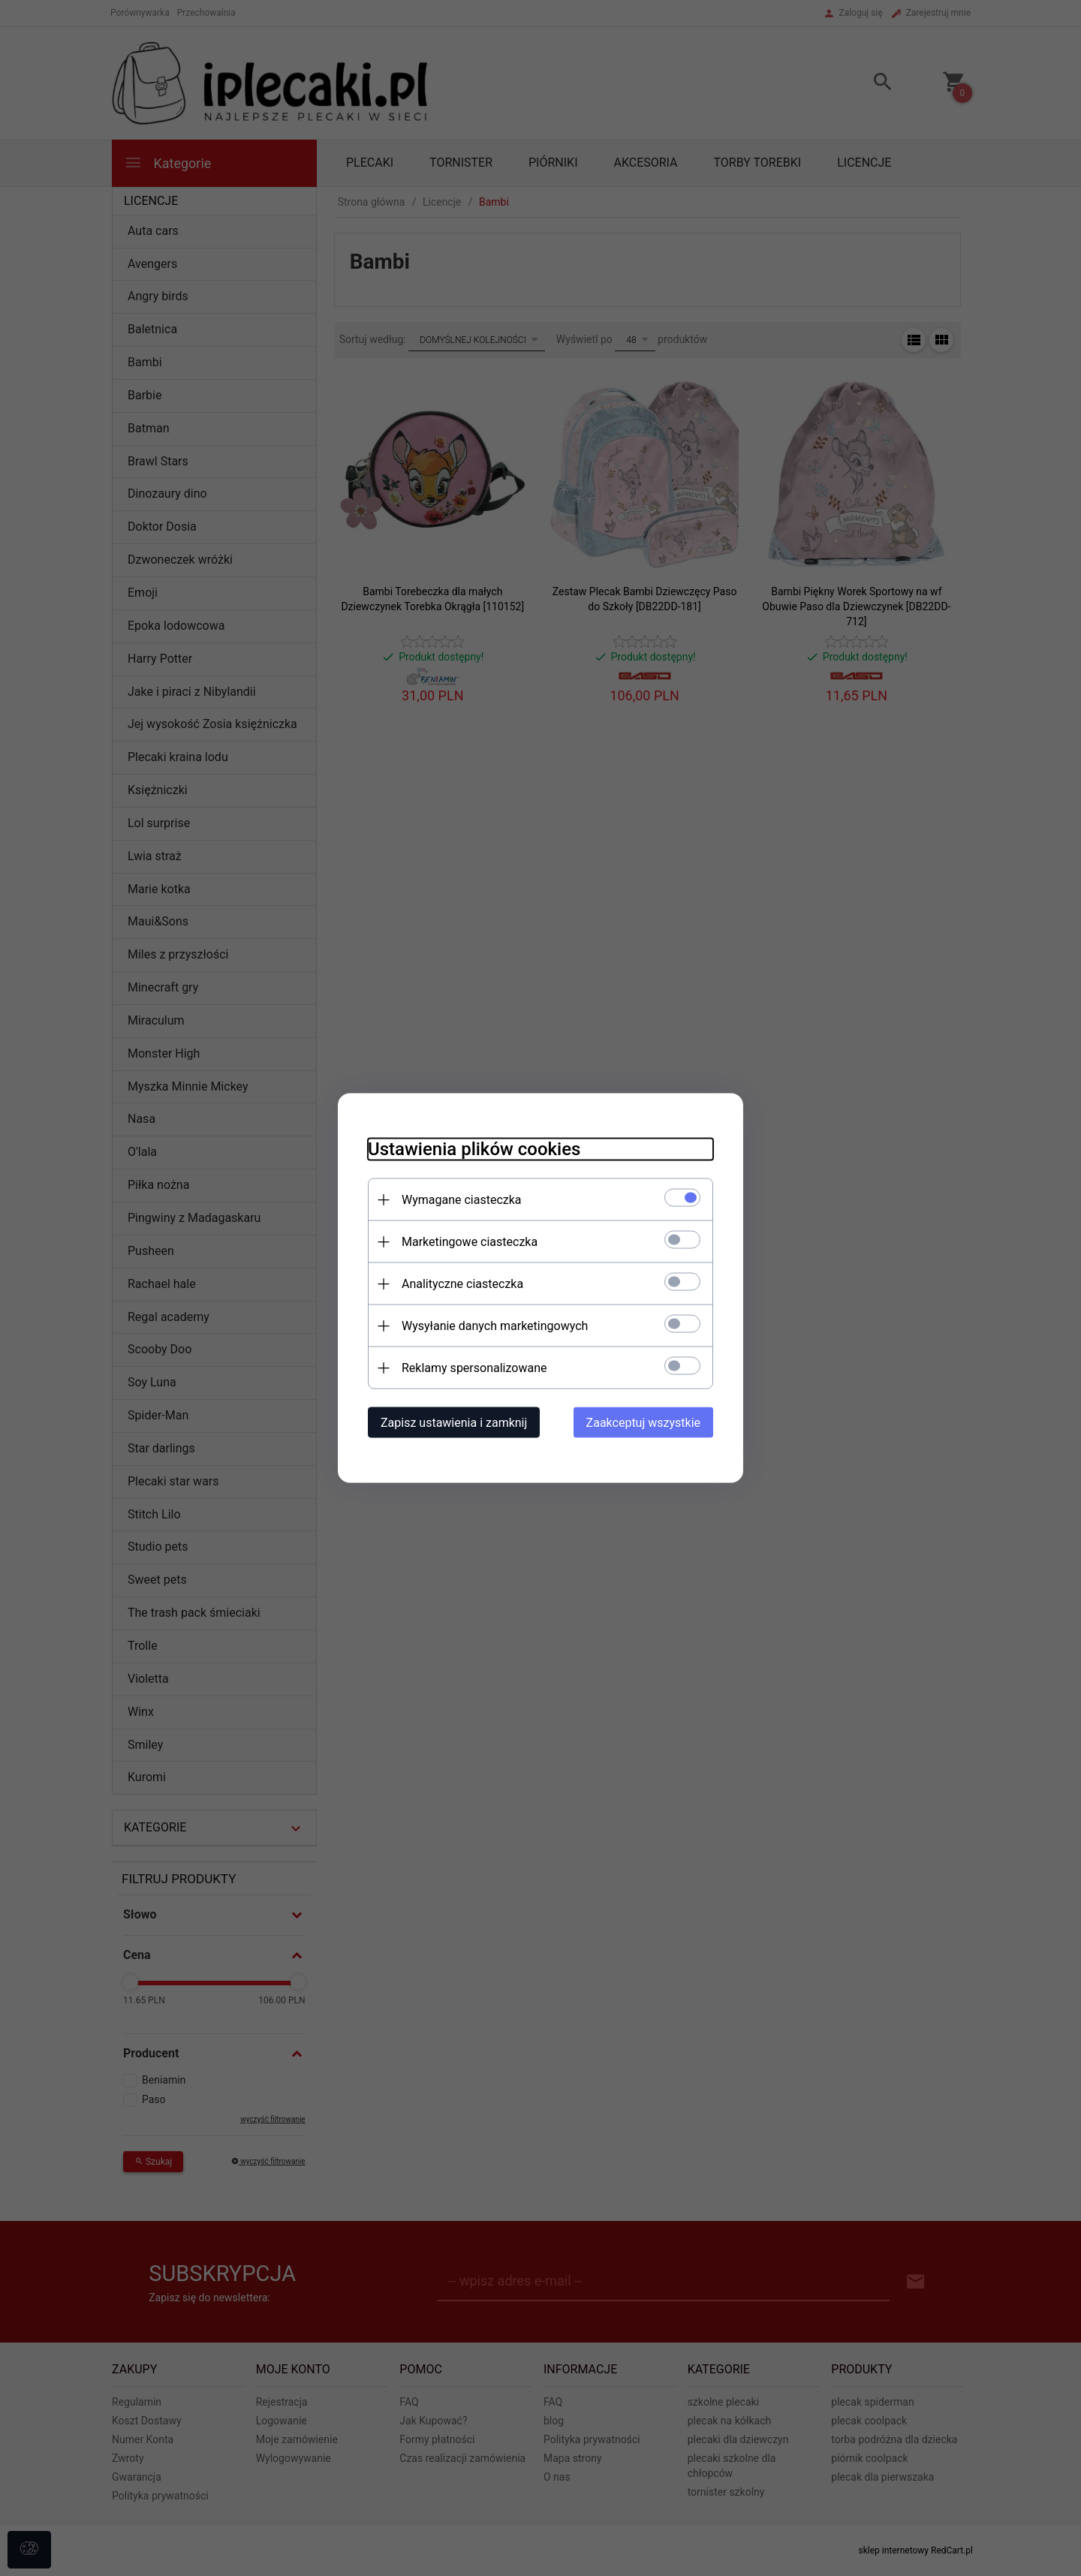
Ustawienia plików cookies (474, 1149)
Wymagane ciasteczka (462, 1200)
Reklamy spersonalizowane (474, 1368)
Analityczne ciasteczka (462, 1284)
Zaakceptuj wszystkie (643, 1423)
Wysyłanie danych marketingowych (495, 1326)
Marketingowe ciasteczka (469, 1242)
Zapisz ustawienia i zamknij (454, 1423)
